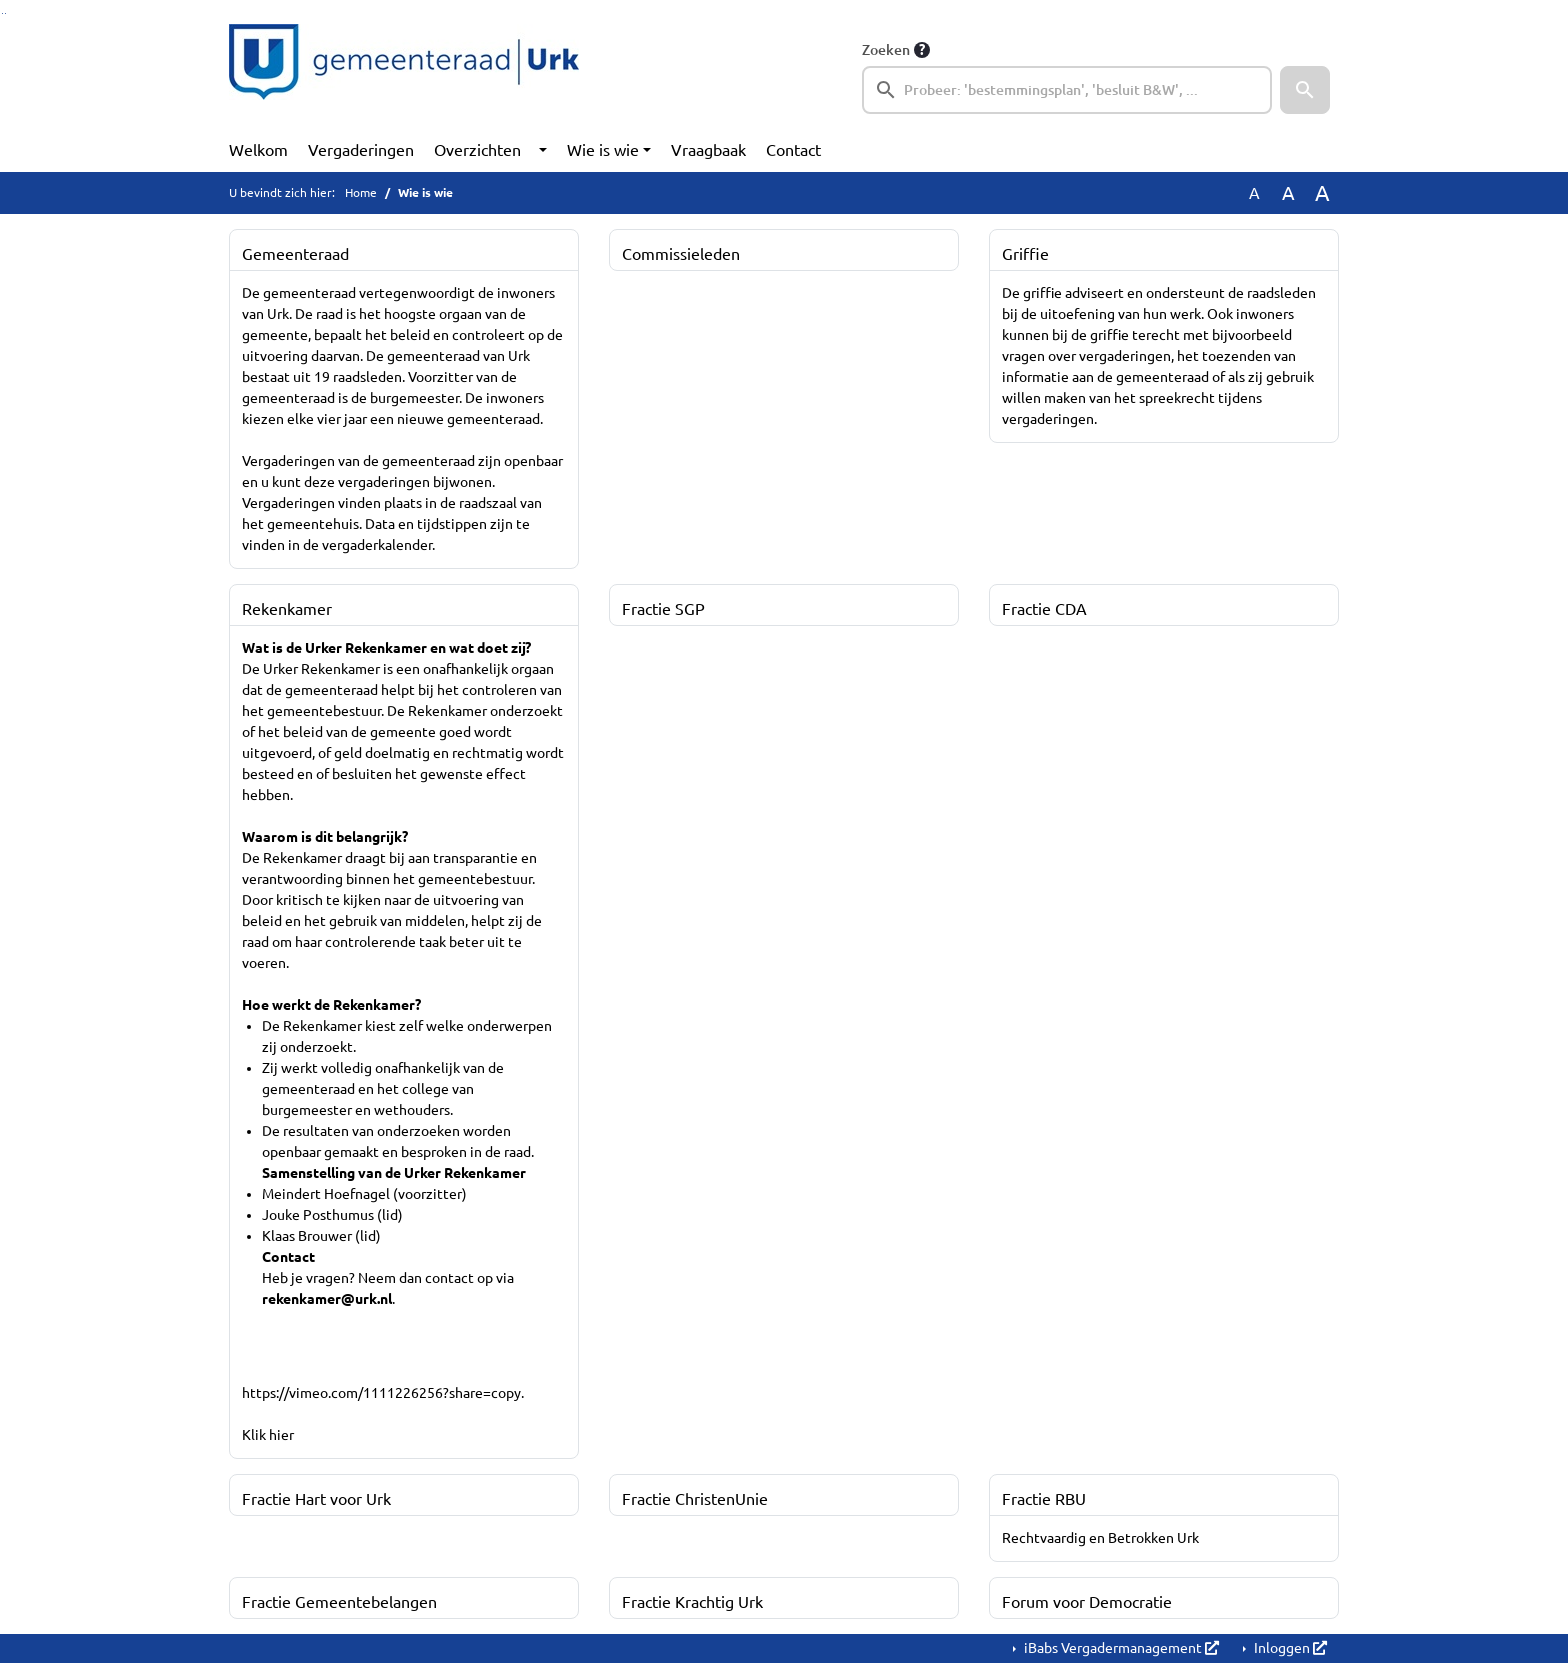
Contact (793, 150)
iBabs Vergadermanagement (1120, 1648)
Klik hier (268, 1435)
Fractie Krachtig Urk (692, 1602)
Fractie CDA (1044, 609)
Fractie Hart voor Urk (316, 1499)
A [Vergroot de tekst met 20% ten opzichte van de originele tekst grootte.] (1288, 193)
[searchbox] (1067, 90)
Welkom (258, 150)
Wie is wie (603, 150)
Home (361, 192)
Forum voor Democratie (1087, 1602)
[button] (1305, 90)
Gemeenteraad (295, 254)
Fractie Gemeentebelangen (339, 1602)
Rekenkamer (287, 609)
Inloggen (1289, 1648)
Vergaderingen (361, 150)
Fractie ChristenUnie (695, 1499)
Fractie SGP (663, 609)
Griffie (1025, 254)
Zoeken (886, 50)
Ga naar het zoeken (2, 13)
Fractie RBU (1044, 1499)
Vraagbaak (708, 150)
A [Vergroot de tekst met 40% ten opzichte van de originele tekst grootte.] (1322, 193)
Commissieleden (681, 254)
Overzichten (477, 150)
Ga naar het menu (5, 13)
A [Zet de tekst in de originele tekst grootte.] (1254, 193)
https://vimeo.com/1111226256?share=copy (381, 1393)
